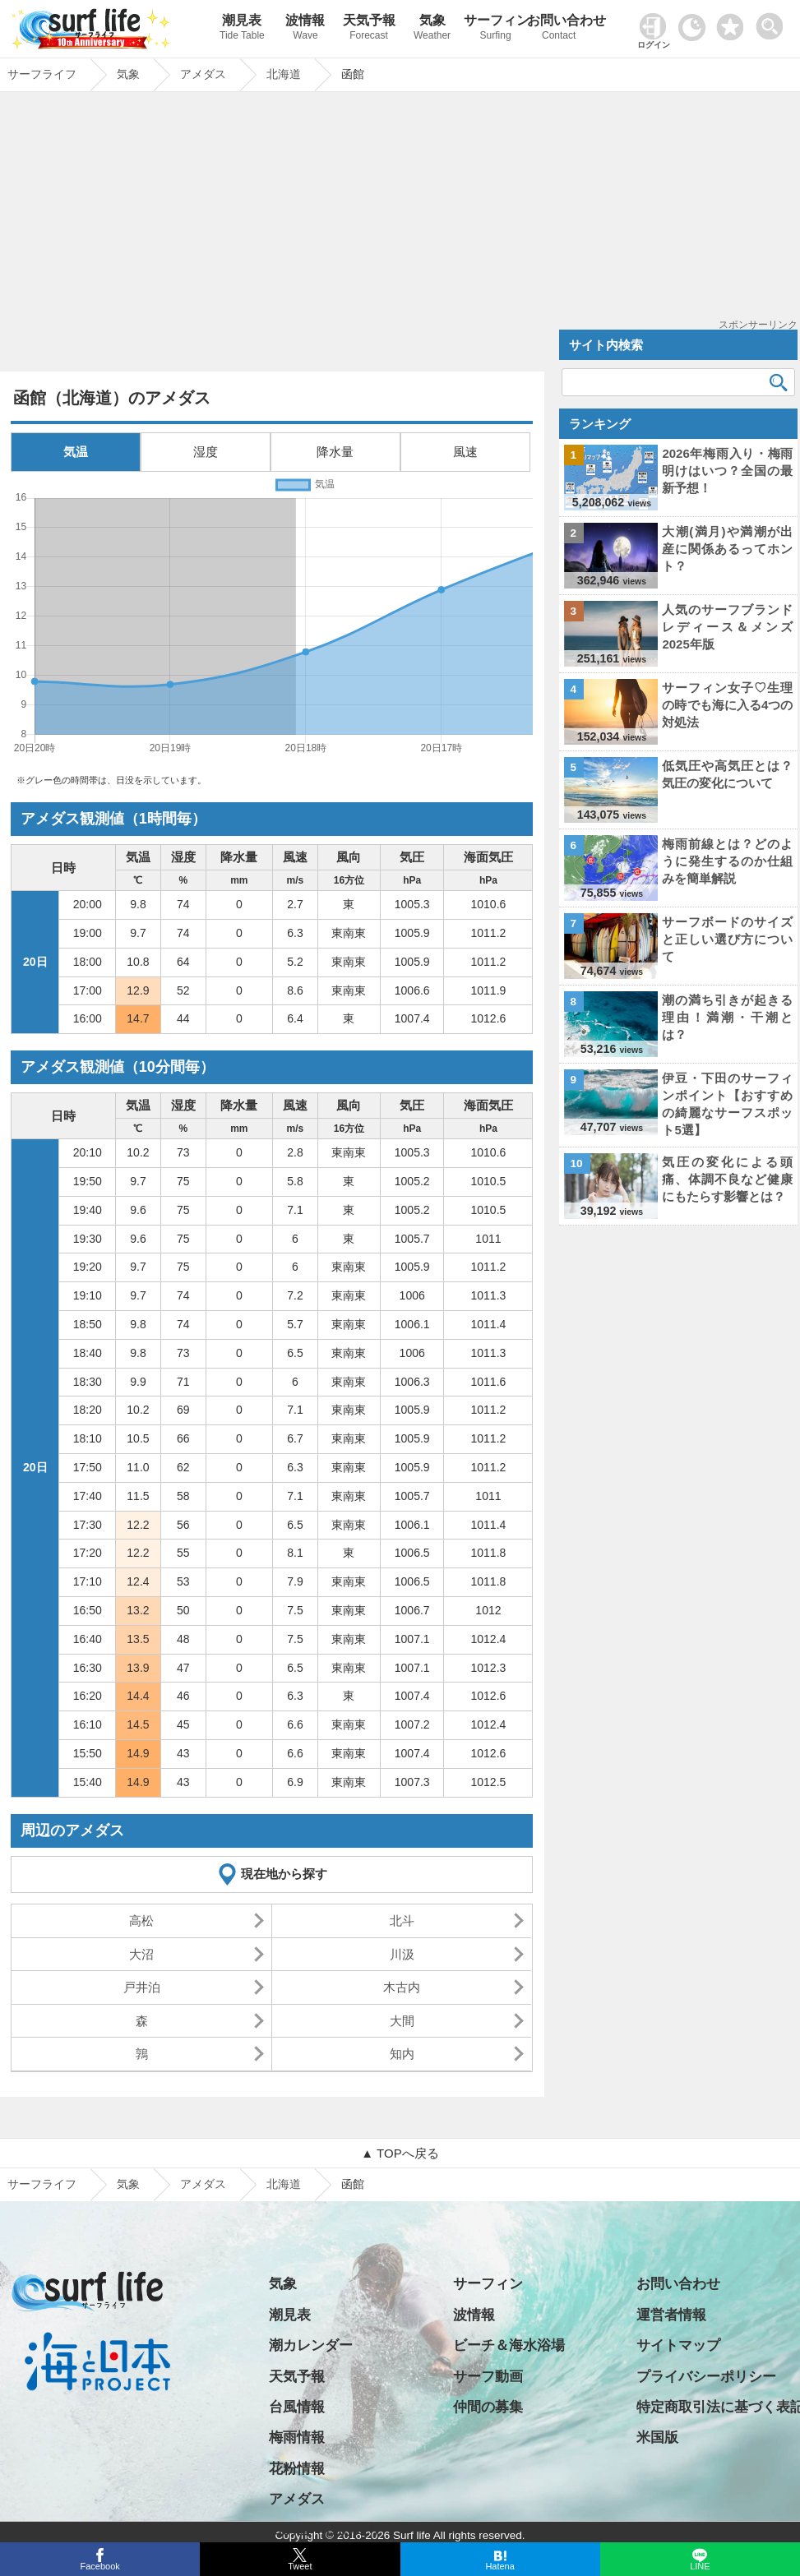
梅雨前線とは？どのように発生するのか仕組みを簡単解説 (727, 861)
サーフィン (495, 29)
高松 (141, 1920)
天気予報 (368, 29)
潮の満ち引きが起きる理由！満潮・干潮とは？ (727, 1017)
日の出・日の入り (325, 2530)
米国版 (657, 2437)
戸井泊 (141, 1987)
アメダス (203, 2184)
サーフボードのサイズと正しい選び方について (727, 939)
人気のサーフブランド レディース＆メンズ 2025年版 (727, 626)
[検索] (779, 382)
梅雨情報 (297, 2437)
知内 (402, 2054)
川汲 (402, 1954)
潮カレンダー (311, 2345)
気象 (432, 29)
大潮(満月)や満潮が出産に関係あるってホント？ (727, 548)
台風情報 (297, 2407)
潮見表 (242, 29)
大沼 (141, 1954)
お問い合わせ (558, 29)
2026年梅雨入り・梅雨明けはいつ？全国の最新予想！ (727, 470)
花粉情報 (297, 2469)
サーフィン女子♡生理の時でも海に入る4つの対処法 (727, 705)
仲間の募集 (488, 2407)
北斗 (402, 1920)
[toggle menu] (773, 21)
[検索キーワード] (679, 382)
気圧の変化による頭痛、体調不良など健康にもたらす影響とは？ (727, 1179)
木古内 (401, 1987)
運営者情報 (671, 2315)
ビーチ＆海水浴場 (509, 2345)
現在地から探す (284, 1874)
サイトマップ (678, 2345)
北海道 (283, 2184)
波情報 (305, 29)
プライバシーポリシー (706, 2376)
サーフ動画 (488, 2376)
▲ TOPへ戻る (399, 2153)
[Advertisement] (272, 236)
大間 (402, 2021)
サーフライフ (41, 2184)
